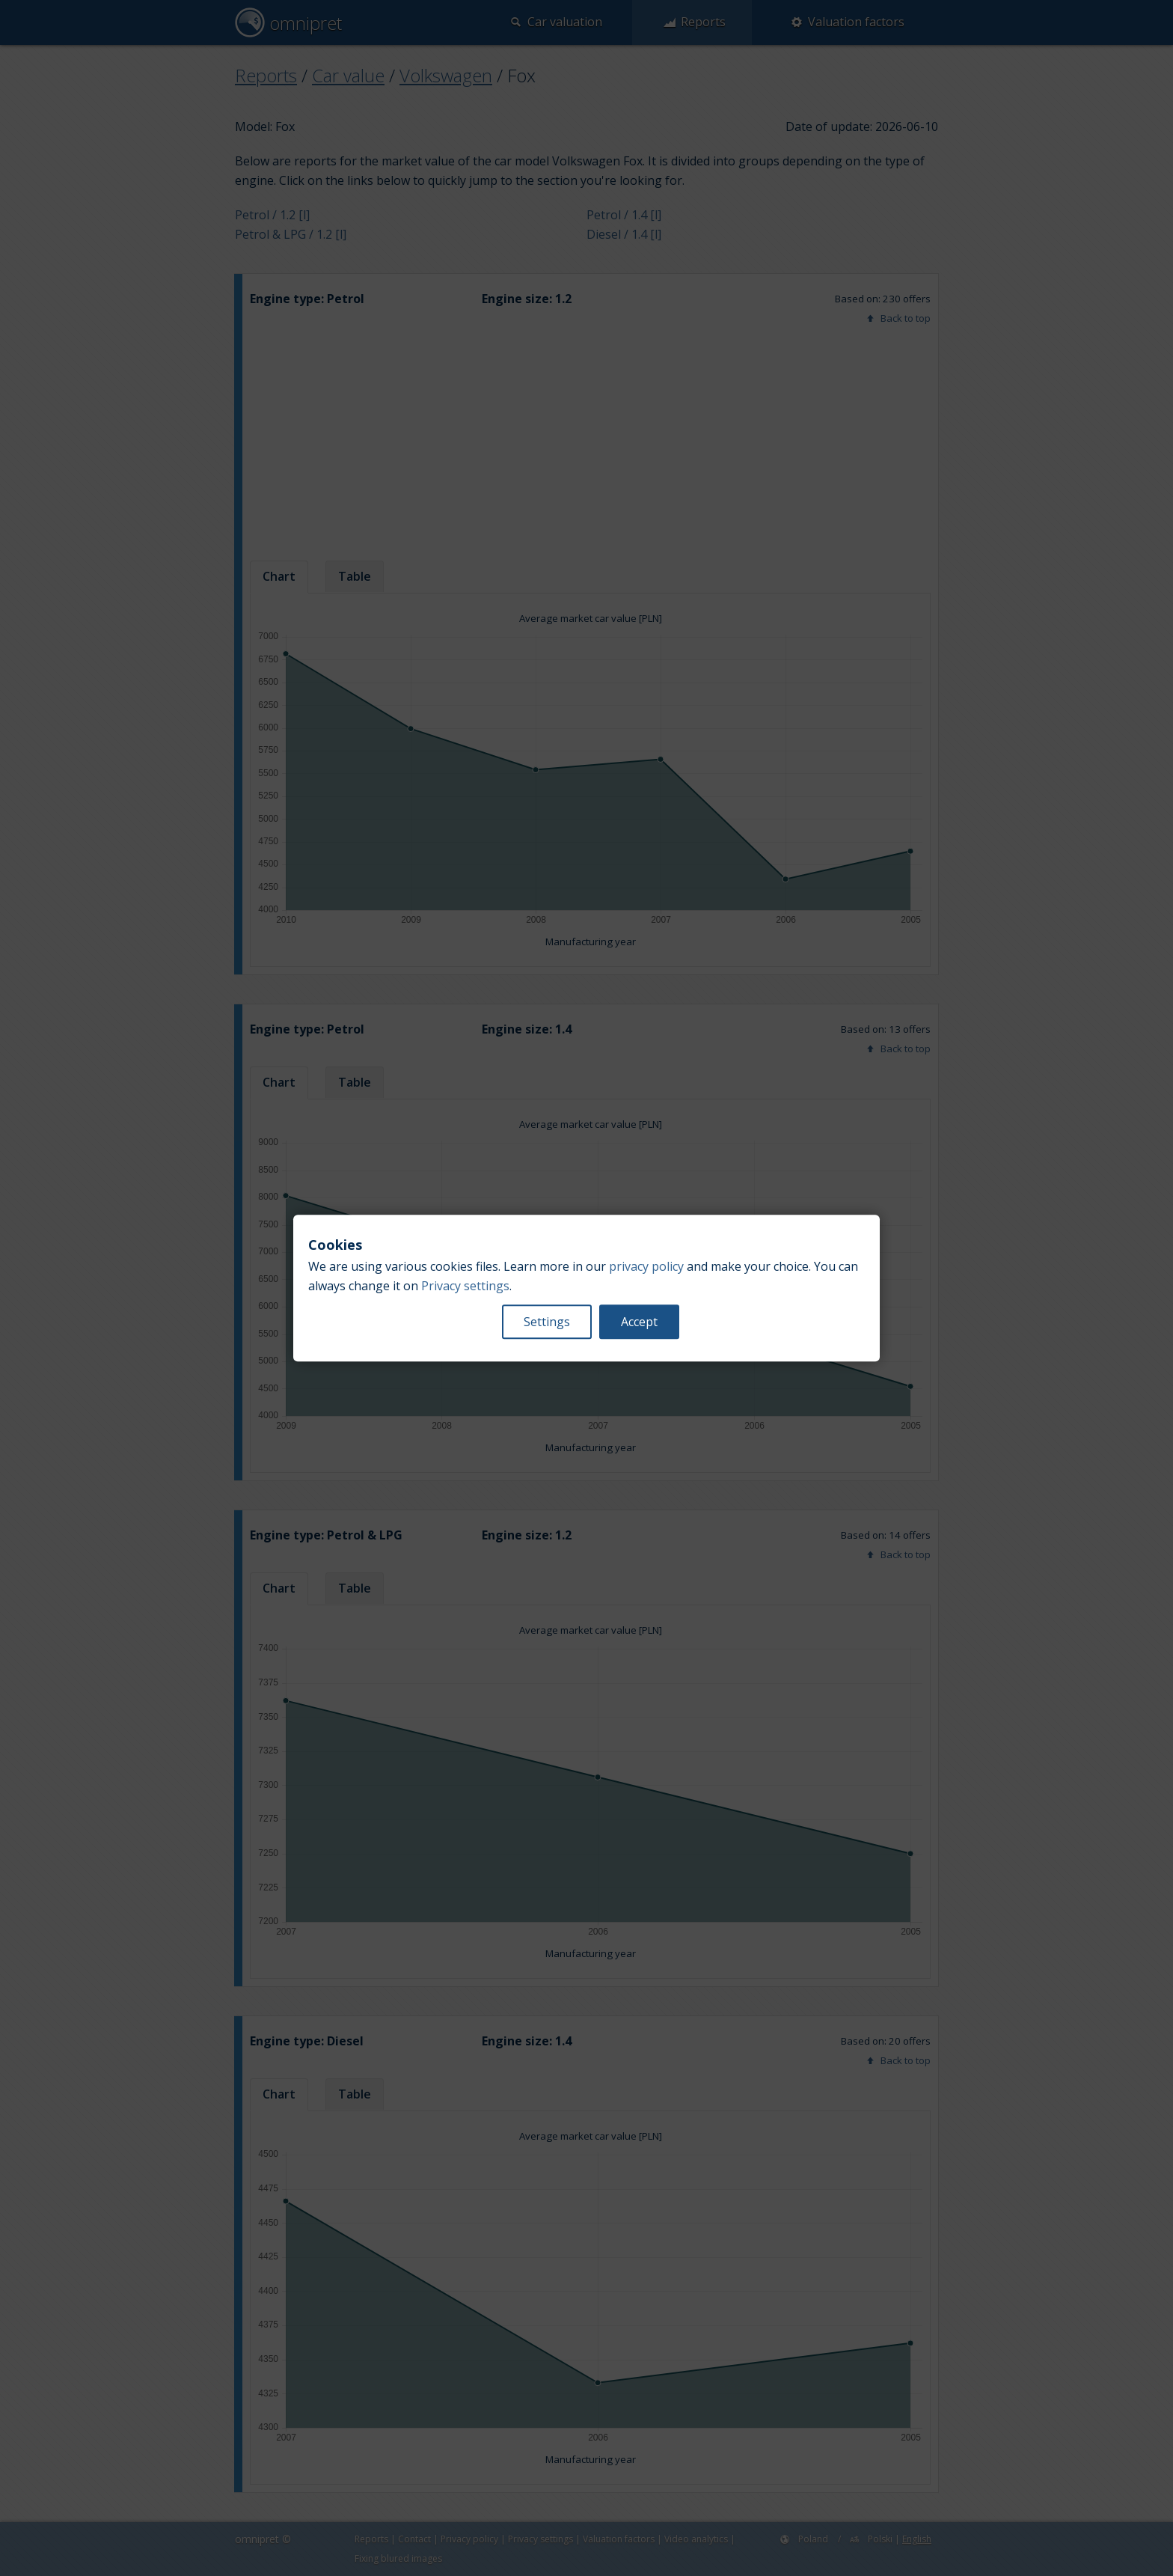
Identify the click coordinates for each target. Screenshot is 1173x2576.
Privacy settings (465, 1286)
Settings (547, 1321)
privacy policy (646, 1266)
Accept (639, 1321)
